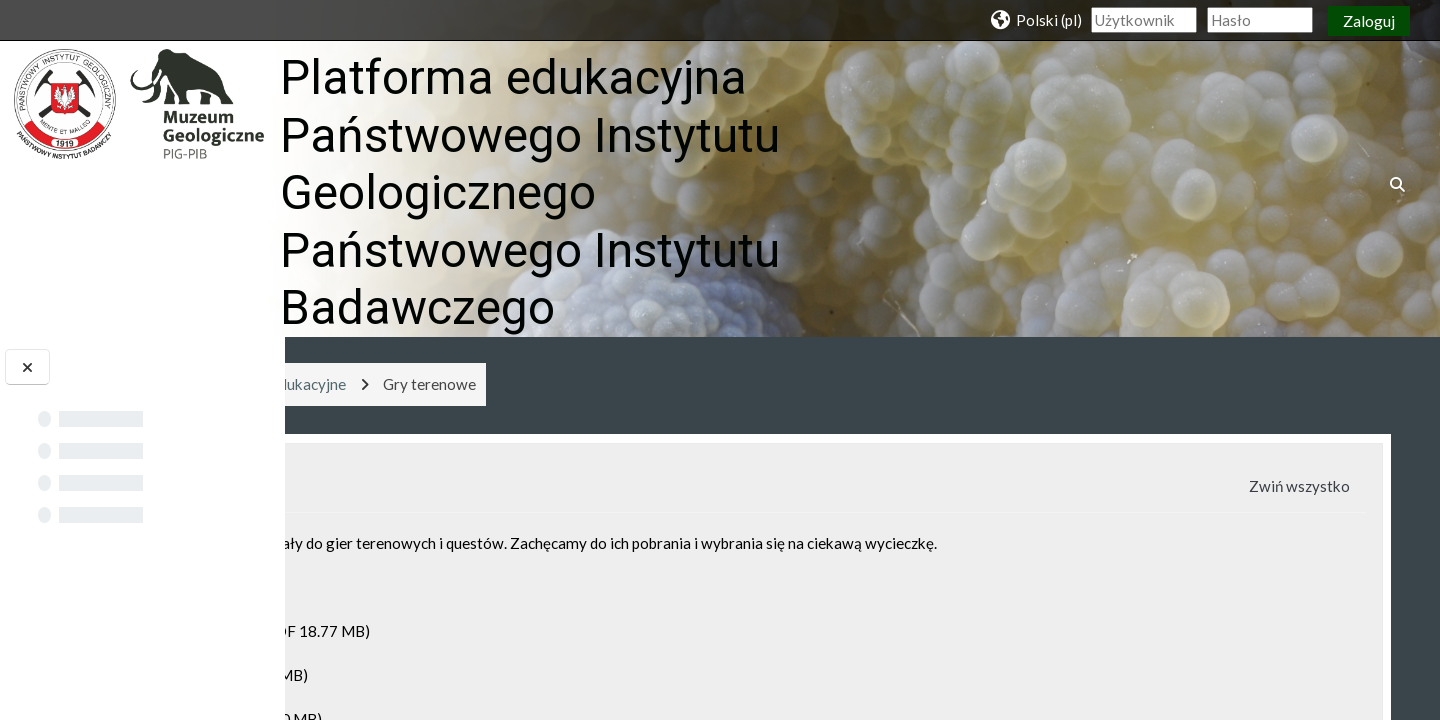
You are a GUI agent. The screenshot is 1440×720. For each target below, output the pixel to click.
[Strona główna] (139, 102)
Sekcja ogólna (468, 486)
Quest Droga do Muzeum (437, 631)
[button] (1035, 19)
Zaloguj (1369, 20)
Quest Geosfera (406, 675)
